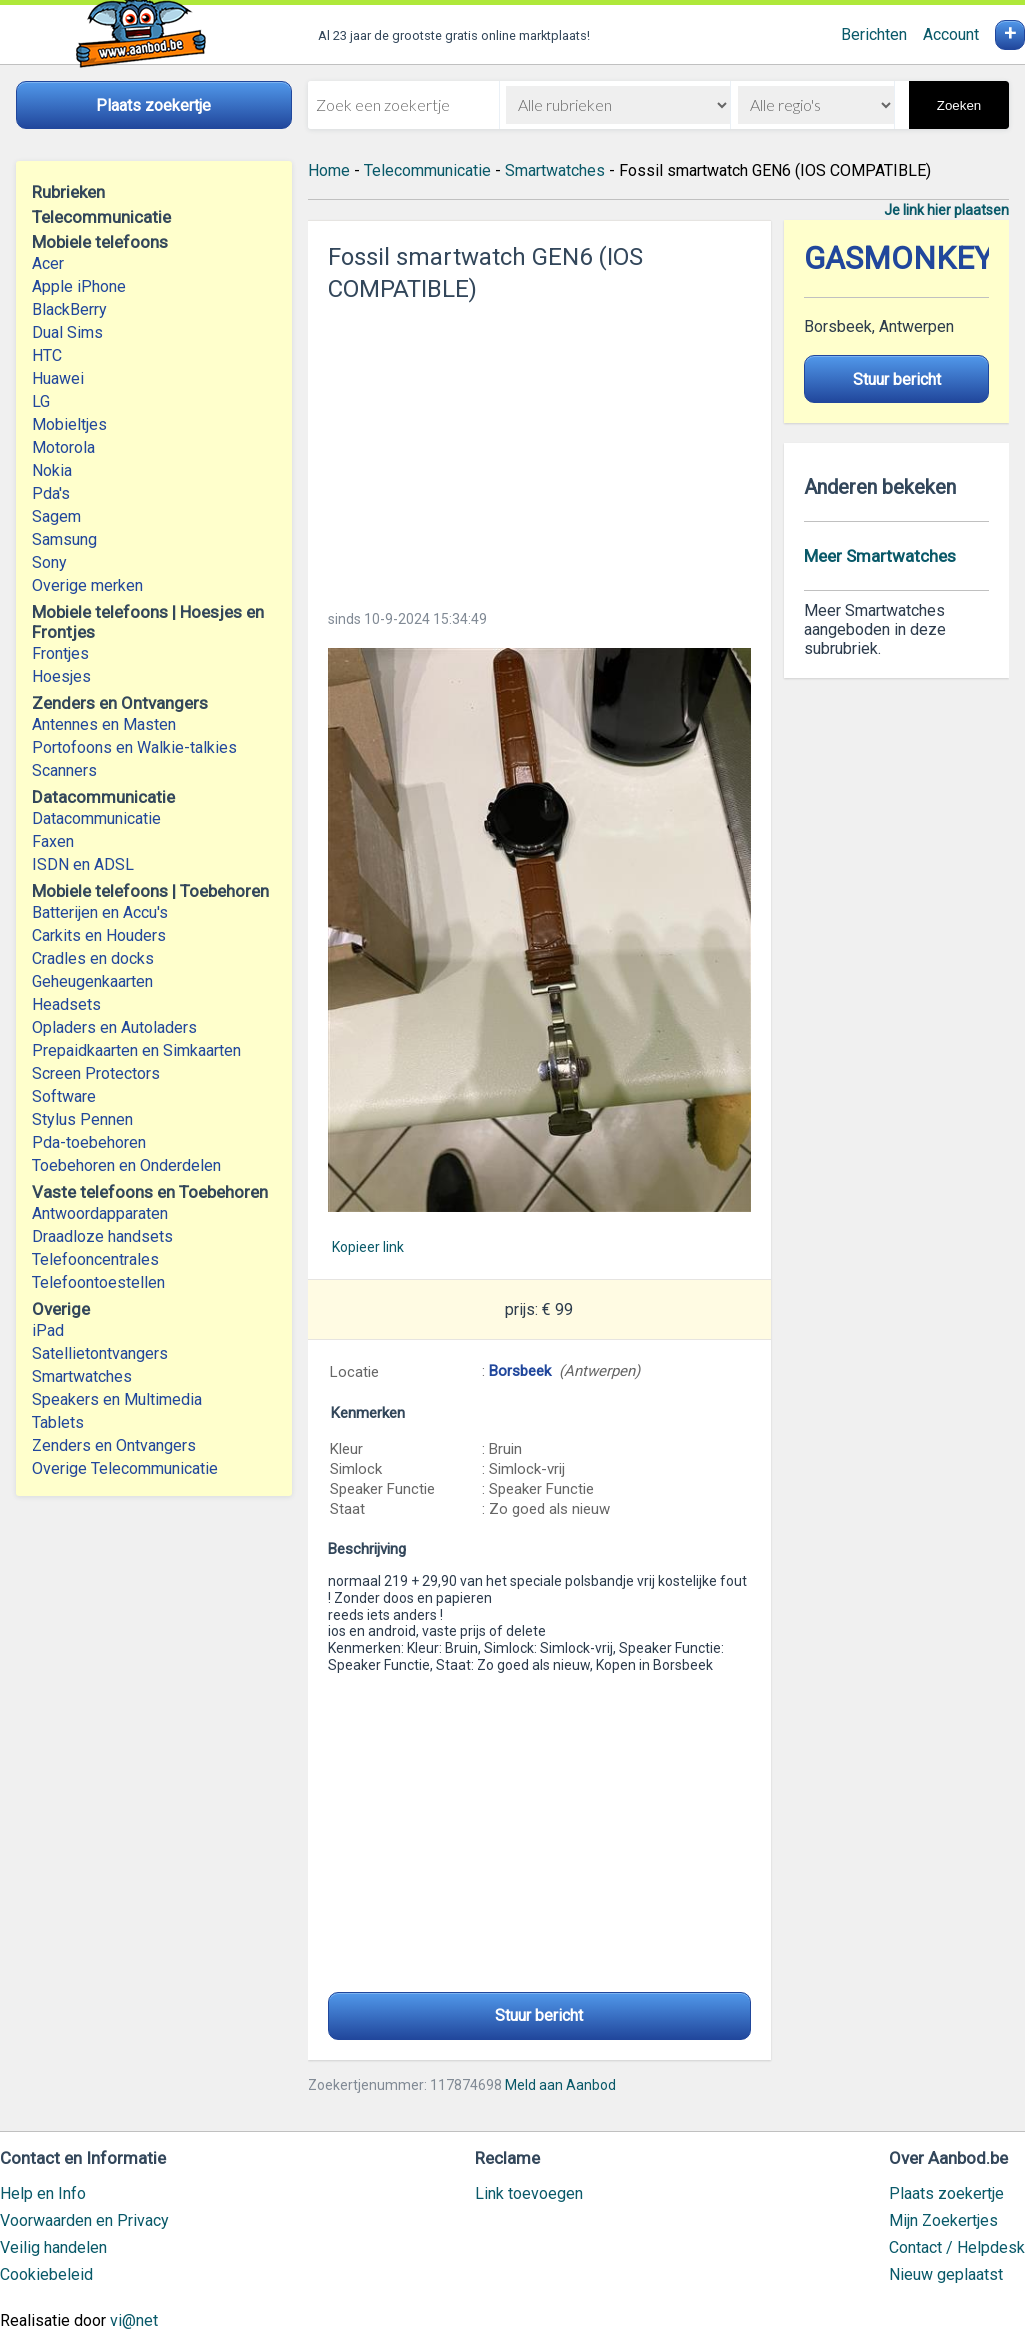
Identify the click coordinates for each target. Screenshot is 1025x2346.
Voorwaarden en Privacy (84, 2220)
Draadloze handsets (102, 1236)
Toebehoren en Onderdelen (126, 1165)
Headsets (66, 1004)
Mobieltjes (69, 424)
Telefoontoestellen (98, 1282)
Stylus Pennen (82, 1119)
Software (64, 1096)
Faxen (53, 841)
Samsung (64, 539)
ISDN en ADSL (83, 864)
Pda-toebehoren (89, 1142)
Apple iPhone (79, 286)
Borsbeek (520, 1371)
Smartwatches (82, 1376)
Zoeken (959, 105)
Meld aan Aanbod (560, 2085)
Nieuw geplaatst (946, 2274)
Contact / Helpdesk (957, 2247)
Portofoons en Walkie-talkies (134, 747)
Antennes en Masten (104, 724)
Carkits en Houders (99, 935)
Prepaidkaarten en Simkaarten (136, 1050)
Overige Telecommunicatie (125, 1468)
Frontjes (60, 653)
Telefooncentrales (95, 1259)
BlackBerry (69, 309)
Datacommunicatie (96, 818)
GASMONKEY (898, 258)
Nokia (52, 470)
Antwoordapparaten (100, 1213)
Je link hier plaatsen (946, 210)
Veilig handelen (53, 2247)
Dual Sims (67, 332)
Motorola (63, 447)
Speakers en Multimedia (117, 1399)
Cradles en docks (93, 958)
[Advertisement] (539, 450)
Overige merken (87, 585)
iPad (48, 1330)
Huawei (58, 378)
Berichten (874, 34)
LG (41, 401)
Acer (48, 263)
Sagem (56, 516)
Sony (49, 562)
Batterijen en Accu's (100, 912)
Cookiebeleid (46, 2274)
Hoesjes (61, 676)
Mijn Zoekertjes (943, 2220)
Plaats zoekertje (946, 2193)
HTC (47, 355)
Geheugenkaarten (92, 981)
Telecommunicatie (427, 170)
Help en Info (43, 2193)
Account (951, 34)
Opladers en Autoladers (114, 1027)
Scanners (64, 770)
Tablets (58, 1422)
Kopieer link (368, 1247)
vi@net (134, 2320)
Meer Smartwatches (880, 556)
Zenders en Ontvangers (114, 1445)
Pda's (51, 493)
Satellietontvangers (100, 1353)
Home (329, 170)
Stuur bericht (539, 2015)
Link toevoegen (529, 2193)
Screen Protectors (96, 1073)
